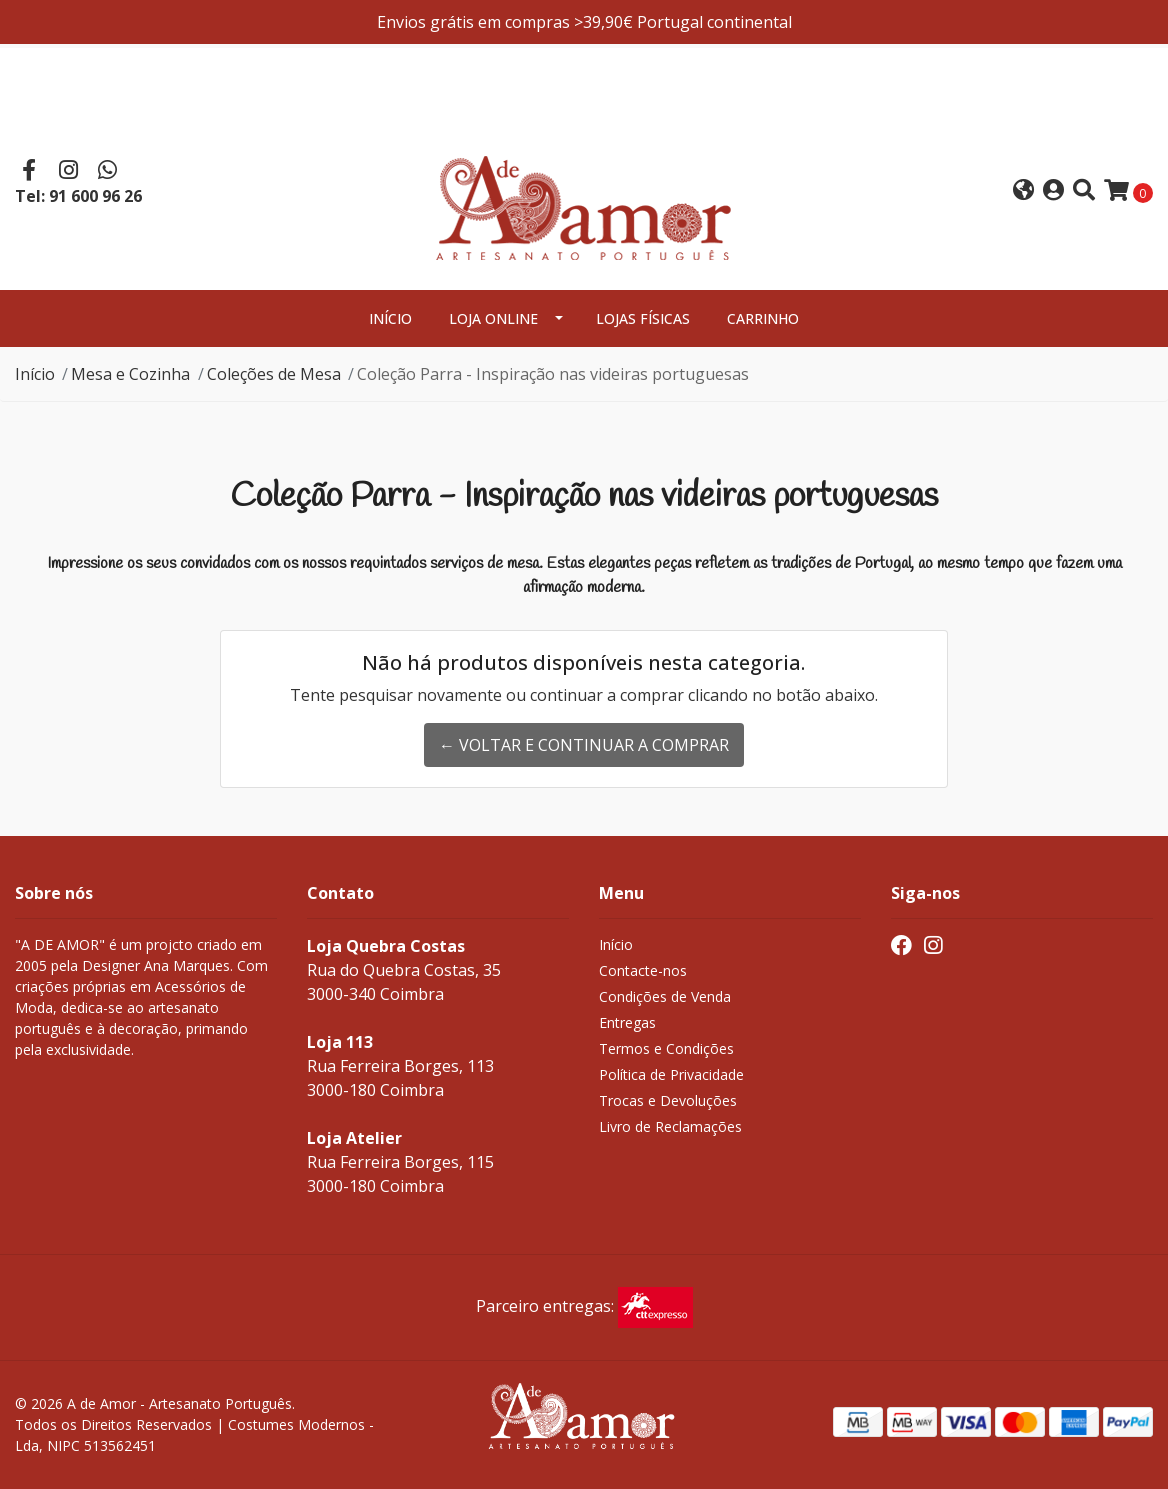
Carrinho (763, 318)
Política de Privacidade (671, 1074)
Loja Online (493, 318)
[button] (1023, 191)
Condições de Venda (665, 996)
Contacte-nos (643, 970)
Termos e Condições (666, 1048)
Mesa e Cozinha (130, 374)
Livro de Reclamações (670, 1126)
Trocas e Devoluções (668, 1100)
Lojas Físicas (643, 318)
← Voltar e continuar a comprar (584, 745)
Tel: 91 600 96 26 (78, 196)
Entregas (627, 1022)
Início (390, 318)
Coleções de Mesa (274, 374)
